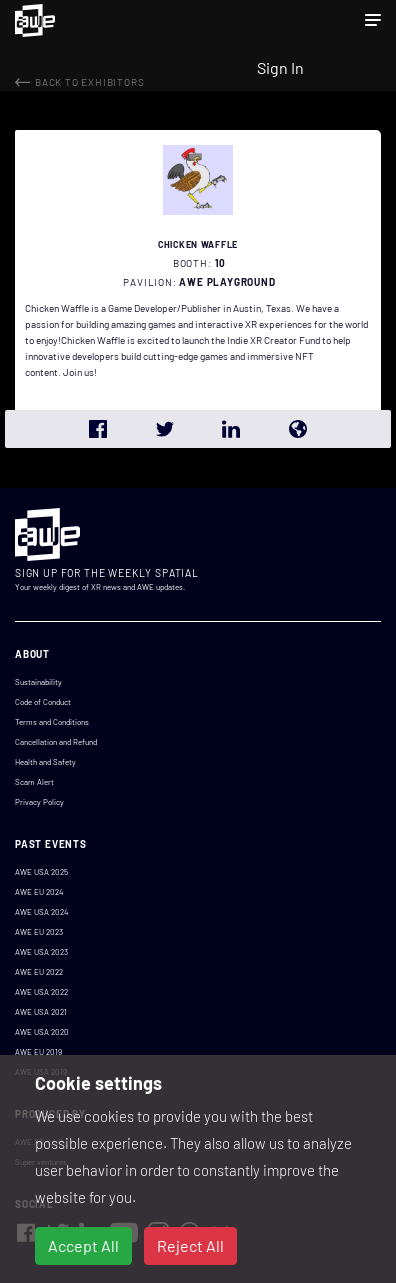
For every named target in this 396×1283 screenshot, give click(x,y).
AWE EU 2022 (39, 972)
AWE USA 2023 (41, 952)
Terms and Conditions (52, 722)
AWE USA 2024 (41, 912)
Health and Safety (45, 762)
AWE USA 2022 (41, 992)
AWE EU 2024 (39, 892)
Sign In (280, 67)
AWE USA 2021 (41, 1012)
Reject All (190, 1245)
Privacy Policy (39, 802)
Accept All (83, 1245)
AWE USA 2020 (42, 1032)
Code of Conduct (43, 702)
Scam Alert (34, 782)
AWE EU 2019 (38, 1052)
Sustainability (38, 682)
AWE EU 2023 (39, 932)
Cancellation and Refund (56, 742)
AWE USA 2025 (41, 872)
